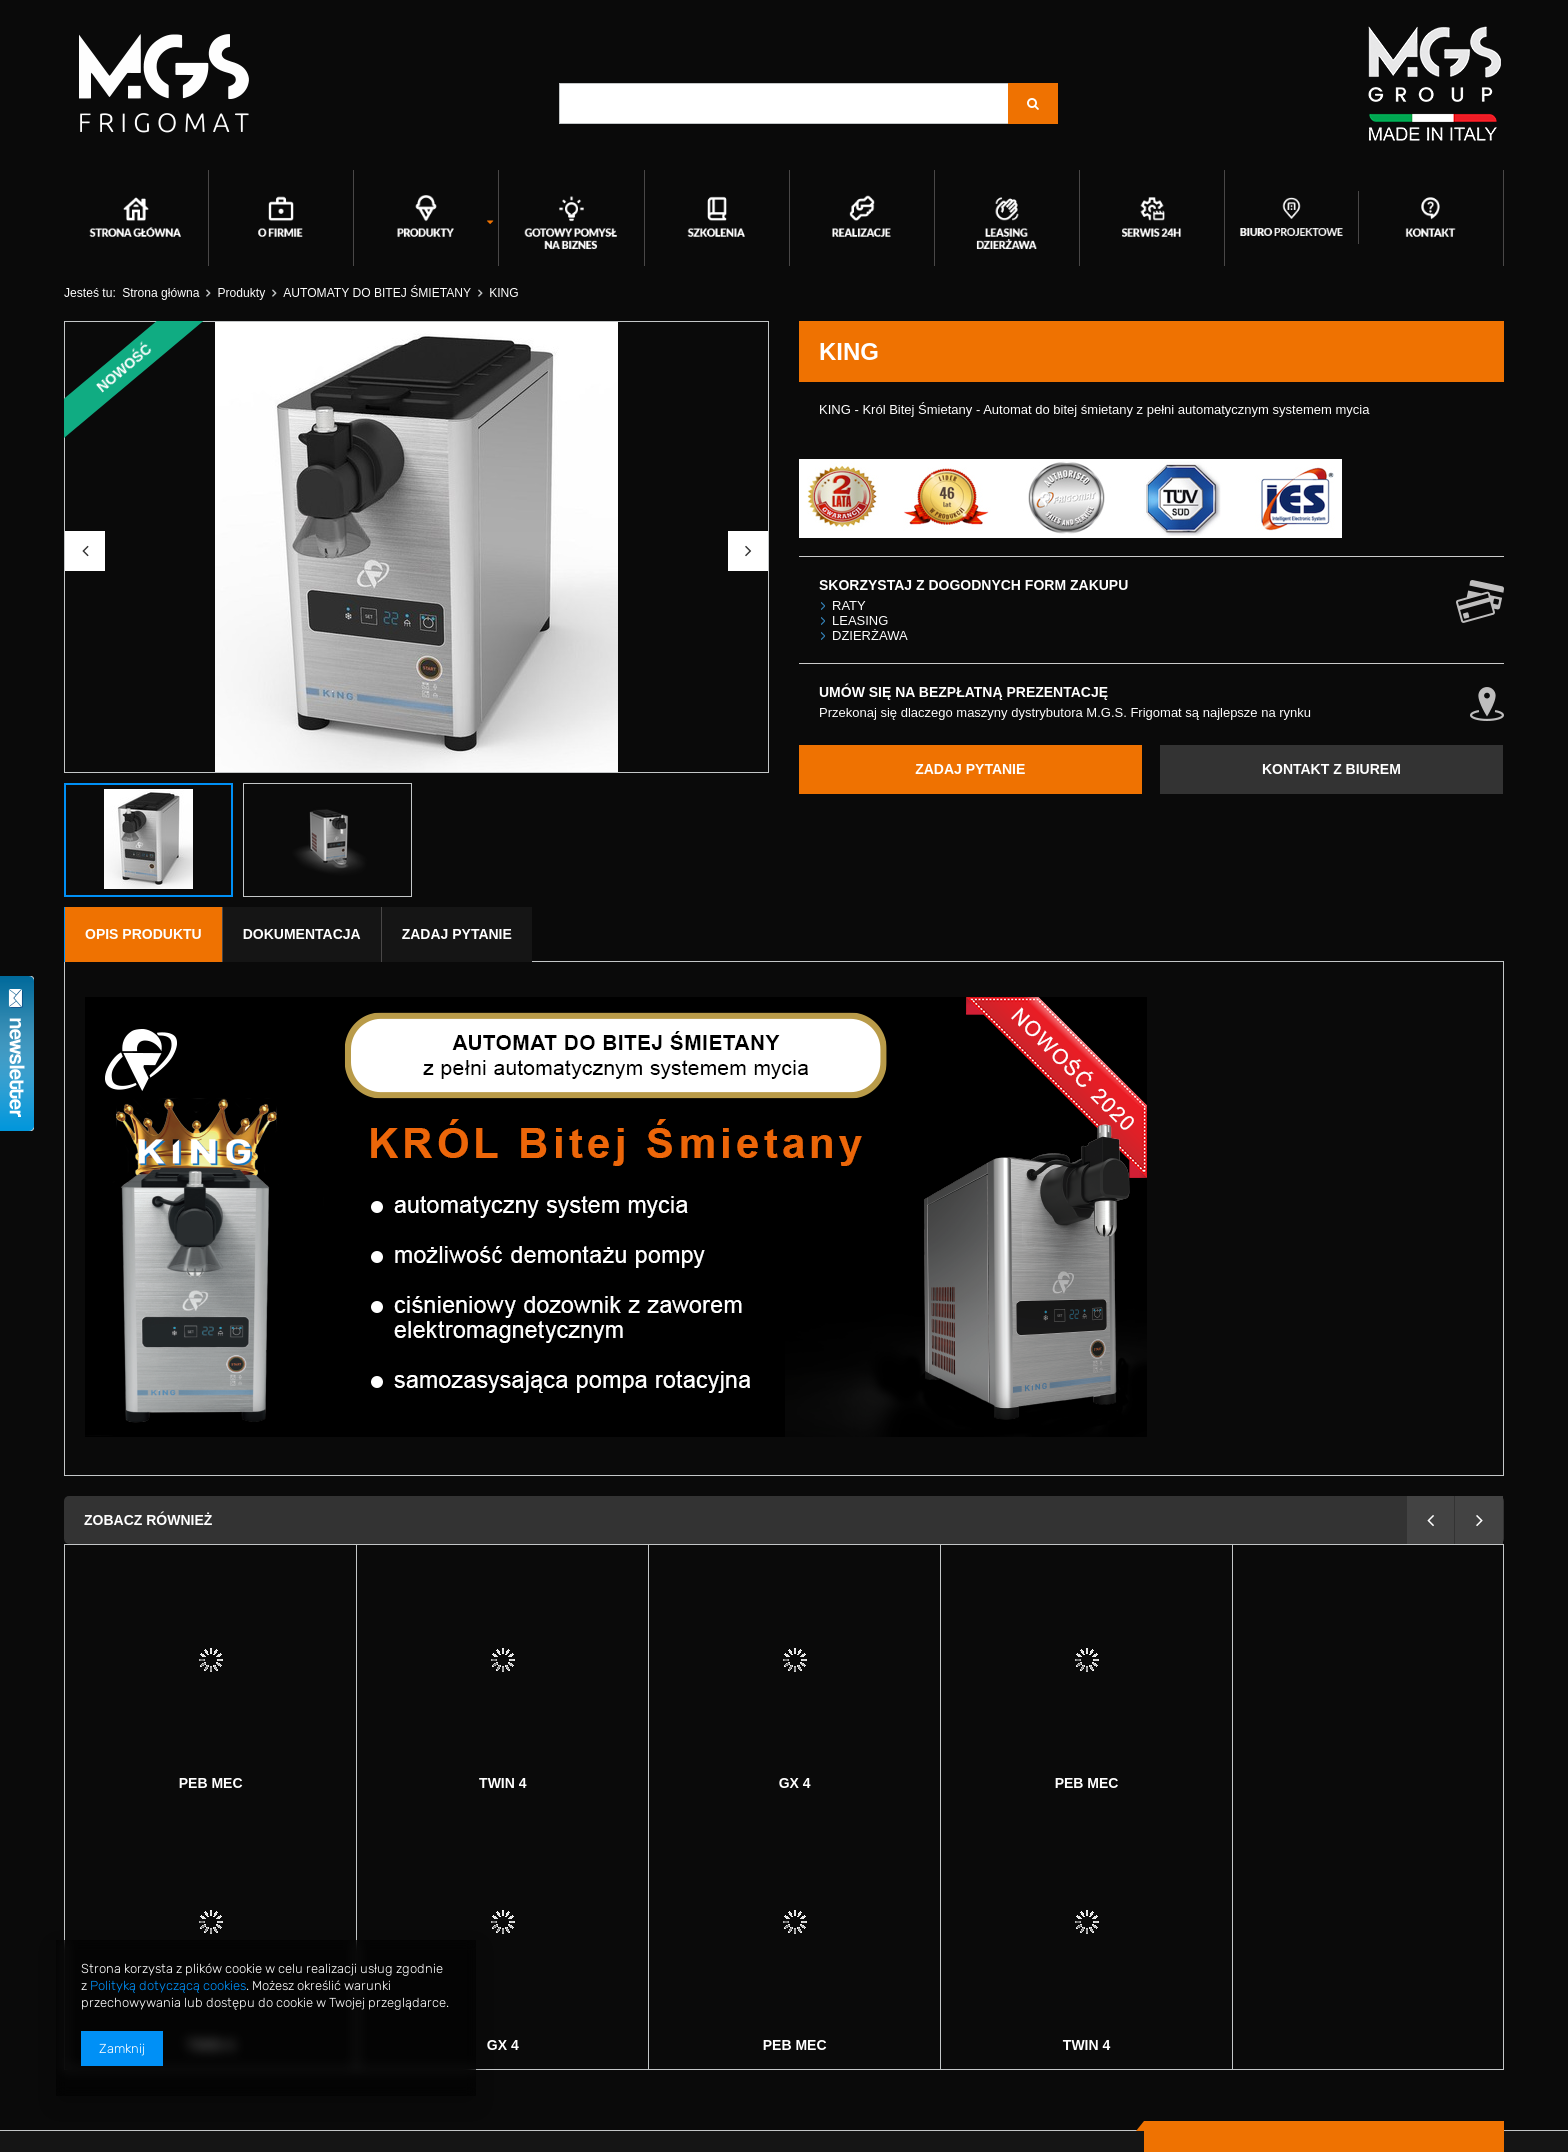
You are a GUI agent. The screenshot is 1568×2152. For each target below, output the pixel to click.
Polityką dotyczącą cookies (168, 1985)
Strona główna (160, 293)
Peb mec (795, 1783)
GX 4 (503, 1783)
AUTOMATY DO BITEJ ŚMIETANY (377, 293)
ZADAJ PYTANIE (970, 769)
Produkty (241, 293)
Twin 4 (210, 1783)
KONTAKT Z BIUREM (1331, 769)
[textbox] (784, 103)
